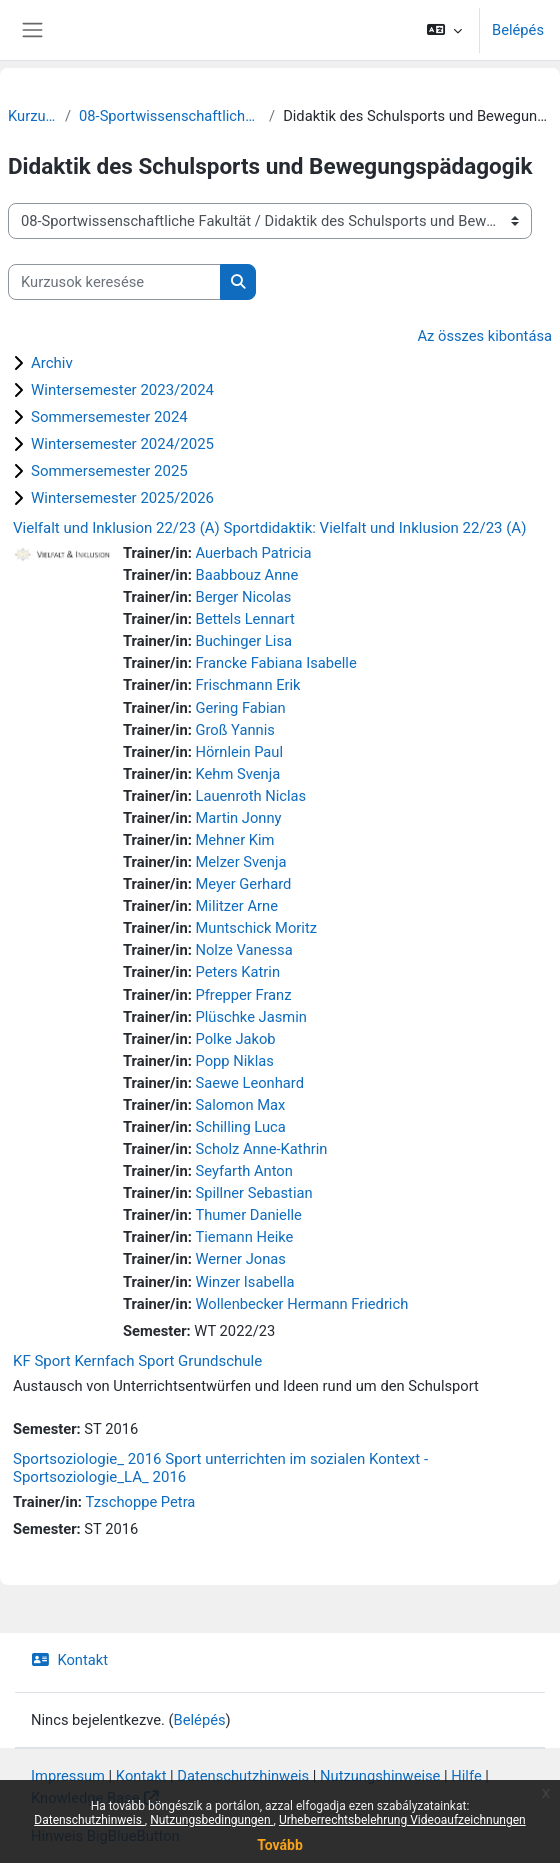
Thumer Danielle (248, 1215)
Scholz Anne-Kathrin (261, 1149)
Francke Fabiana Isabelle (275, 663)
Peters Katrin (237, 972)
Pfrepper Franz (243, 995)
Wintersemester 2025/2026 (122, 498)
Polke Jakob (235, 1039)
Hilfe (466, 1776)
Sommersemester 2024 (109, 417)
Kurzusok (32, 116)
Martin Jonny (238, 818)
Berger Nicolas (243, 597)
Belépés (518, 30)
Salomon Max (240, 1105)
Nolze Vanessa (243, 950)
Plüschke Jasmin (250, 1017)
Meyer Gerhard (243, 884)
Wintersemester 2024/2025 (122, 444)
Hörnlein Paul (239, 752)
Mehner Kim (234, 840)
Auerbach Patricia (253, 553)
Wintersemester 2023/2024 (122, 390)
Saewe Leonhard (249, 1083)
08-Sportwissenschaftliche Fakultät (170, 116)
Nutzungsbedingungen (211, 1820)
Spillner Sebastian (253, 1193)
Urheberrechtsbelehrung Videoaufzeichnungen (402, 1820)
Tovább (280, 1845)
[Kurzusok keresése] (114, 282)
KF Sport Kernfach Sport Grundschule (137, 1361)
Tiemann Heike (244, 1237)
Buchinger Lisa (243, 641)
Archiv (52, 363)
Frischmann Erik (247, 685)
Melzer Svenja (240, 862)
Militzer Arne (236, 906)
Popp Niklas (234, 1061)
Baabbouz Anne (246, 575)
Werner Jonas (240, 1259)
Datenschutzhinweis (89, 1820)
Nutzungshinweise (380, 1776)
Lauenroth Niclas (250, 796)
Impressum (68, 1776)
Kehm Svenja (237, 774)
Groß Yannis (234, 730)
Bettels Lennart (244, 619)
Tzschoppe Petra (140, 1502)
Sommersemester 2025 (109, 471)
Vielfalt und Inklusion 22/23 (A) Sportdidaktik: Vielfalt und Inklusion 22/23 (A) (269, 528)
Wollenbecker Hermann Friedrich (301, 1304)
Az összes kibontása (484, 336)
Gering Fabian (240, 708)
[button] (444, 30)
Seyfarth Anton (243, 1171)
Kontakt (69, 1660)
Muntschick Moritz (256, 928)
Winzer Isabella (244, 1282)
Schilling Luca (240, 1127)
